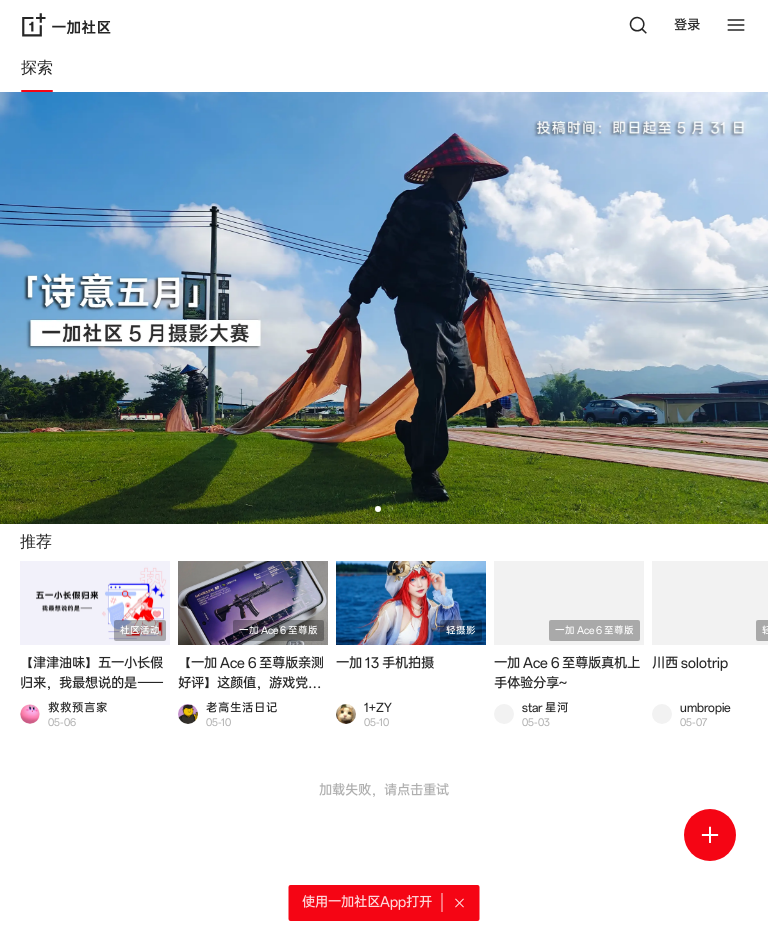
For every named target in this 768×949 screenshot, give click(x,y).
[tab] (37, 71)
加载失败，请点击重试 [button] (384, 790)
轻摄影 (461, 630)
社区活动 (140, 630)
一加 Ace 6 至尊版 (278, 630)
